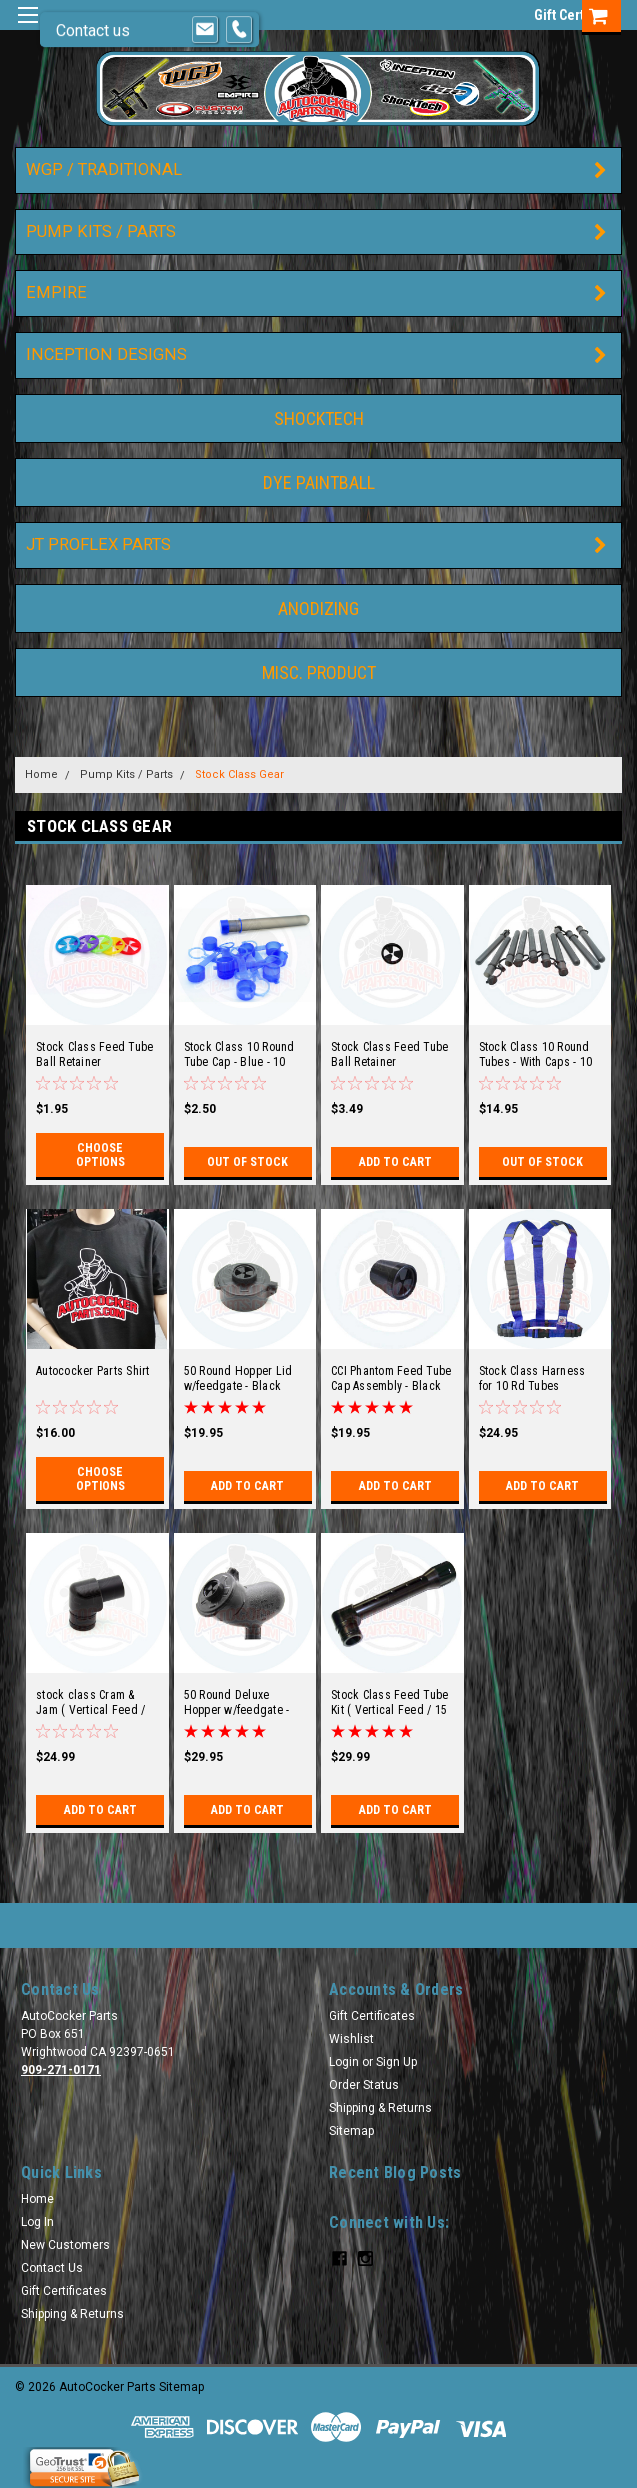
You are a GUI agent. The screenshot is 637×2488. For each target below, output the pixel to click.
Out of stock (247, 1162)
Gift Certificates (372, 2016)
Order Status (364, 2085)
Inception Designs (106, 354)
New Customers (65, 2245)
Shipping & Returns (380, 2108)
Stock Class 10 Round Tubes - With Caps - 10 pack (536, 1055)
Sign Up (396, 2062)
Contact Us (52, 2268)
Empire (56, 292)
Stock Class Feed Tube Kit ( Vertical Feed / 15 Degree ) (389, 1703)
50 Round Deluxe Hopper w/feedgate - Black (237, 1703)
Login (344, 2062)
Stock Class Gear (239, 774)
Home (41, 774)
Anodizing (318, 608)
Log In (37, 2222)
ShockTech (319, 418)
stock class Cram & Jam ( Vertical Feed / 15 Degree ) (90, 1703)
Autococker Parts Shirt (93, 1371)
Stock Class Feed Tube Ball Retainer (94, 1054)
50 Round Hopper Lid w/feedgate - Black (238, 1378)
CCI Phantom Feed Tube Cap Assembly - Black (391, 1378)
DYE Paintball (319, 482)
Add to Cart (395, 1162)
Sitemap (351, 2131)
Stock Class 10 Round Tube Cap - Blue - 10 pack (239, 1055)
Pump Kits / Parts (101, 231)
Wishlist (351, 2039)
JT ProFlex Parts (98, 544)
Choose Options (100, 1155)
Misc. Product (319, 672)
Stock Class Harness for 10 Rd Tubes (532, 1378)
